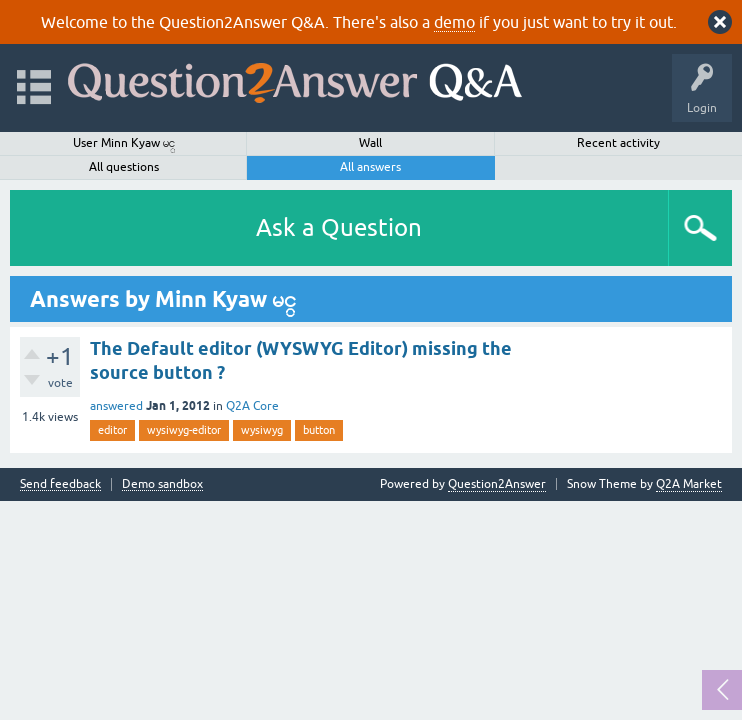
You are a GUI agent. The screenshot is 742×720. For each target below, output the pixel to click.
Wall (370, 143)
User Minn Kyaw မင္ (124, 143)
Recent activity (618, 143)
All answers (370, 167)
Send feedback (60, 484)
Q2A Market (689, 484)
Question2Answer (497, 484)
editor (112, 430)
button (319, 430)
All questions (124, 167)
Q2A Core (252, 406)
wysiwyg (262, 430)
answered (116, 406)
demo (454, 22)
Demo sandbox (162, 484)
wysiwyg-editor (184, 430)
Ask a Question (339, 227)
